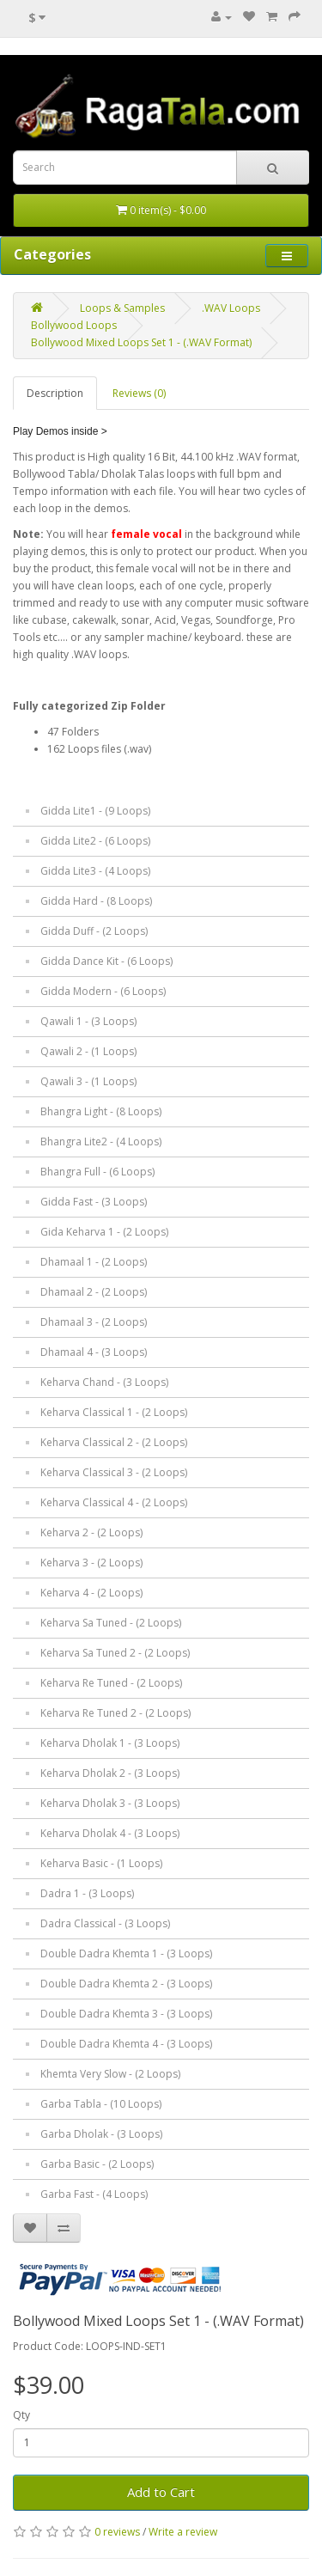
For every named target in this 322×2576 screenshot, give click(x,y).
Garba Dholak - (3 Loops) (101, 2134)
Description (55, 393)
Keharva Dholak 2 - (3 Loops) (109, 1773)
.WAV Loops (231, 308)
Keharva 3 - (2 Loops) (91, 1562)
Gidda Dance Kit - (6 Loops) (106, 961)
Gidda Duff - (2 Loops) (94, 931)
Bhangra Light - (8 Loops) (100, 1111)
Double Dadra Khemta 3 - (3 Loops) (126, 2013)
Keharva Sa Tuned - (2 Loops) (110, 1622)
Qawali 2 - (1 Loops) (88, 1051)
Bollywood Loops (74, 325)
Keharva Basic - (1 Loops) (101, 1863)
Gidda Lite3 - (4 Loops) (95, 871)
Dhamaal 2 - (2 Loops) (93, 1292)
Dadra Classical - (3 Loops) (105, 1923)
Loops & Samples (122, 308)
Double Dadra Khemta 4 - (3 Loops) (126, 2043)
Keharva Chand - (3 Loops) (104, 1382)
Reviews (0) (139, 393)
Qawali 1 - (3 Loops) (88, 1021)
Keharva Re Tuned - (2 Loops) (111, 1683)
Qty (21, 2415)
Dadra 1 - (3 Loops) (87, 1893)
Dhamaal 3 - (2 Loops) (93, 1322)
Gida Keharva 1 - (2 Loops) (104, 1231)
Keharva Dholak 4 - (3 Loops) (109, 1833)
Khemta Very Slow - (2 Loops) (110, 2073)
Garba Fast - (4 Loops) (94, 2194)
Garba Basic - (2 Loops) (97, 2164)
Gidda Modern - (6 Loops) (103, 991)
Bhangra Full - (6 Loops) (97, 1171)
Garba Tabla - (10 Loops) (100, 2104)
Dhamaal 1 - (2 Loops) (93, 1261)
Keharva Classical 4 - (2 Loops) (113, 1502)
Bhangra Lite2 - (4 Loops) (100, 1141)
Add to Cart (161, 2491)
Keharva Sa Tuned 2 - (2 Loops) (115, 1652)
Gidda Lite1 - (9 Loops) (95, 810)
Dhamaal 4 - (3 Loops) (93, 1352)
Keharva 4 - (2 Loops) (91, 1592)
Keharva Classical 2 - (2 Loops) (113, 1442)
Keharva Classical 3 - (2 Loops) (113, 1472)
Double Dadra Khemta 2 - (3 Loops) (126, 1983)
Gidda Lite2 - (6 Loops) (95, 840)
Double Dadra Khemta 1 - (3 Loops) (126, 1953)
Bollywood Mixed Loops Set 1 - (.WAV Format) (141, 342)
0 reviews (117, 2531)
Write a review (183, 2531)
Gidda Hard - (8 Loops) (96, 901)
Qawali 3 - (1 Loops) (88, 1081)
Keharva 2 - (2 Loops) (91, 1532)
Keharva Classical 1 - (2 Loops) (113, 1412)
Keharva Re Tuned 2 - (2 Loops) (115, 1713)
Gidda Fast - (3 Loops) (93, 1201)
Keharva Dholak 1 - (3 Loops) (109, 1743)
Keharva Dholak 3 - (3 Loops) (109, 1803)
